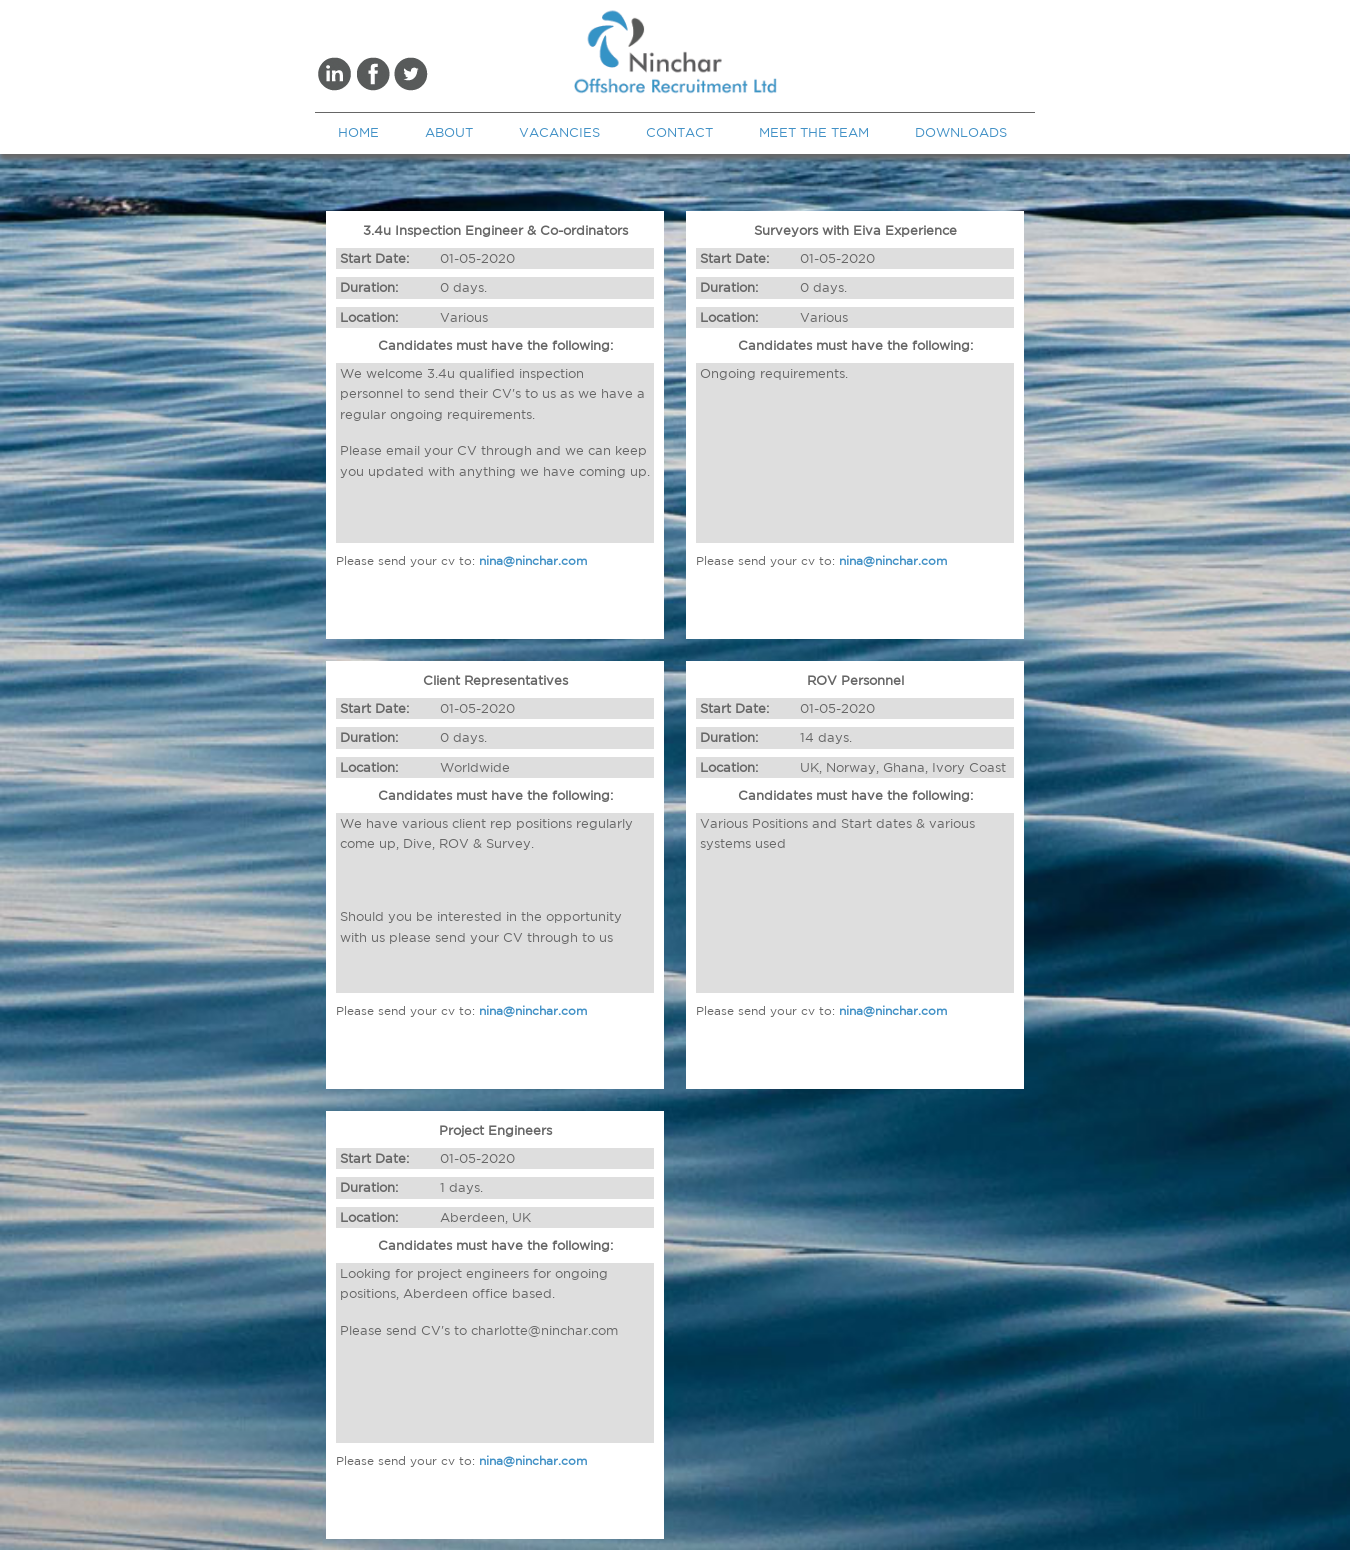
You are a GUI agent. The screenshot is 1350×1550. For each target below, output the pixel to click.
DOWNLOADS (961, 132)
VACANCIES (559, 132)
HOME (358, 132)
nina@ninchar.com (533, 560)
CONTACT (679, 132)
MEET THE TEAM (814, 132)
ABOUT (449, 132)
